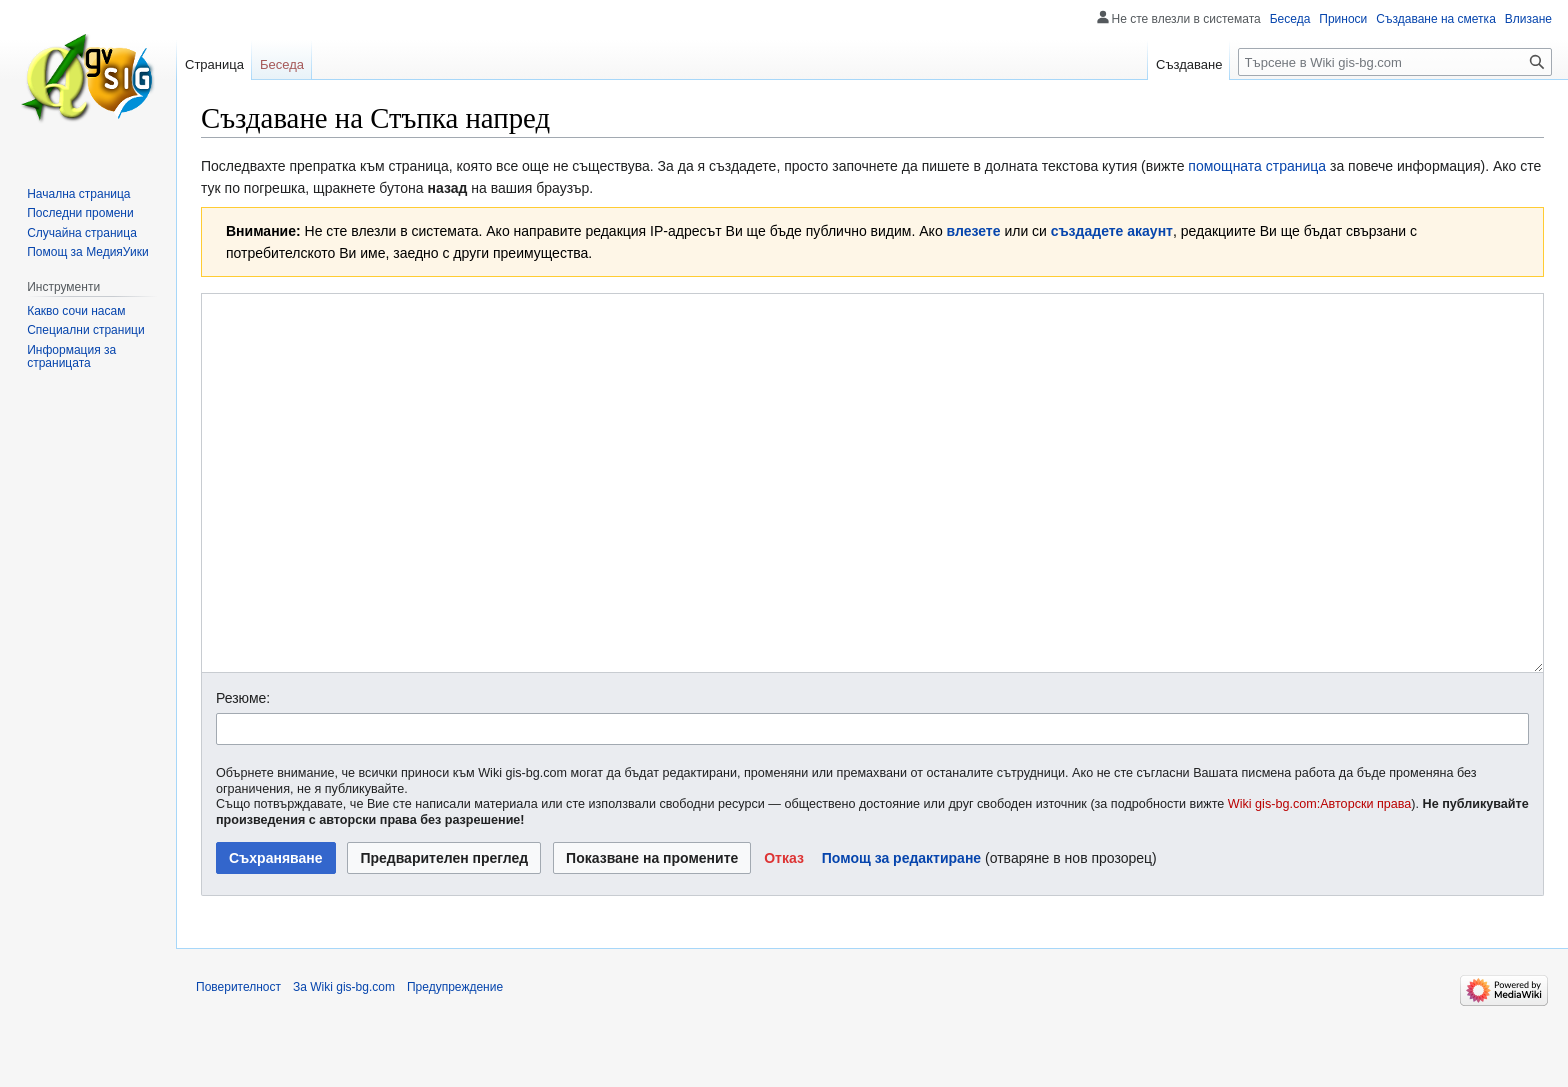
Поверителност (238, 1062)
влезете (974, 231)
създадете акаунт (1112, 231)
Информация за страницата (71, 357)
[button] (784, 933)
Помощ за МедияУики (87, 252)
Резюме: (243, 773)
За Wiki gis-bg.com (344, 1062)
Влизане (1528, 19)
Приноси (1343, 19)
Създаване (1189, 64)
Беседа (1290, 19)
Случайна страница (82, 233)
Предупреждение (455, 1062)
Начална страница (78, 194)
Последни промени (80, 213)
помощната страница (1257, 166)
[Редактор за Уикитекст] (872, 520)
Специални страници (86, 330)
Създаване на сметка (1435, 19)
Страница (214, 64)
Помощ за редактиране (901, 933)
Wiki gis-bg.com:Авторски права (1320, 879)
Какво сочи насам (76, 311)
